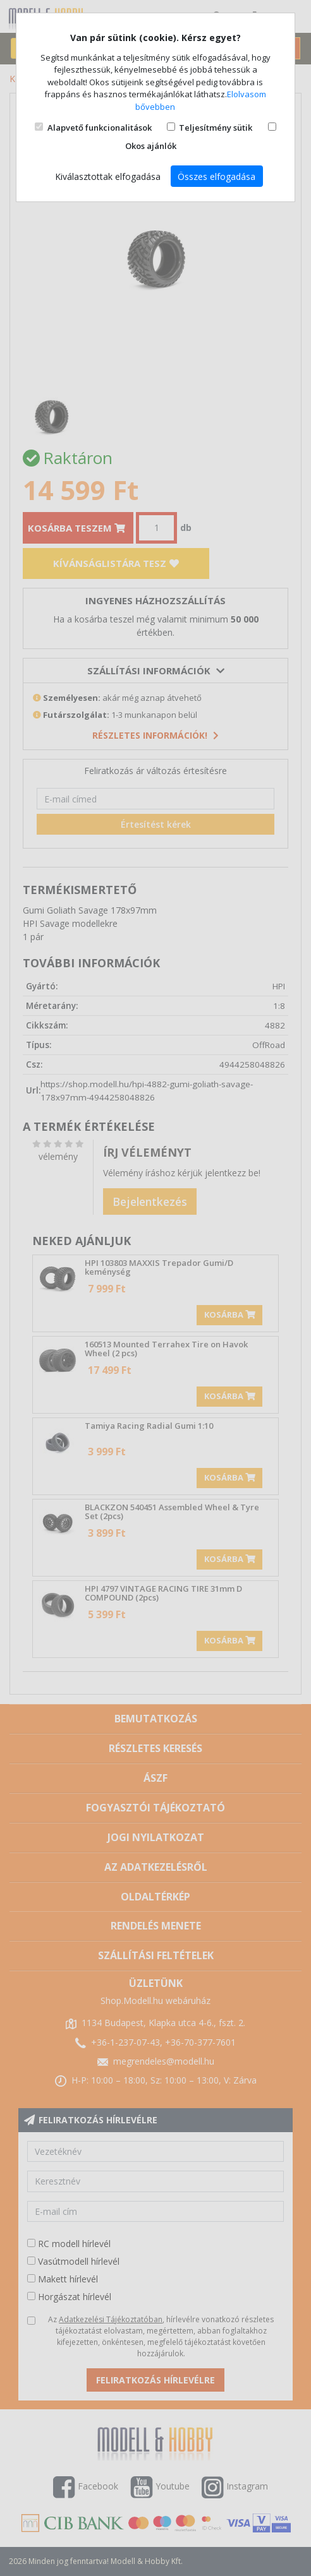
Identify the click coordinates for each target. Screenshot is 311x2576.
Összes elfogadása (216, 176)
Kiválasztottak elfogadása (108, 176)
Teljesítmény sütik (215, 127)
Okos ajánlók (150, 146)
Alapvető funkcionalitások (99, 127)
